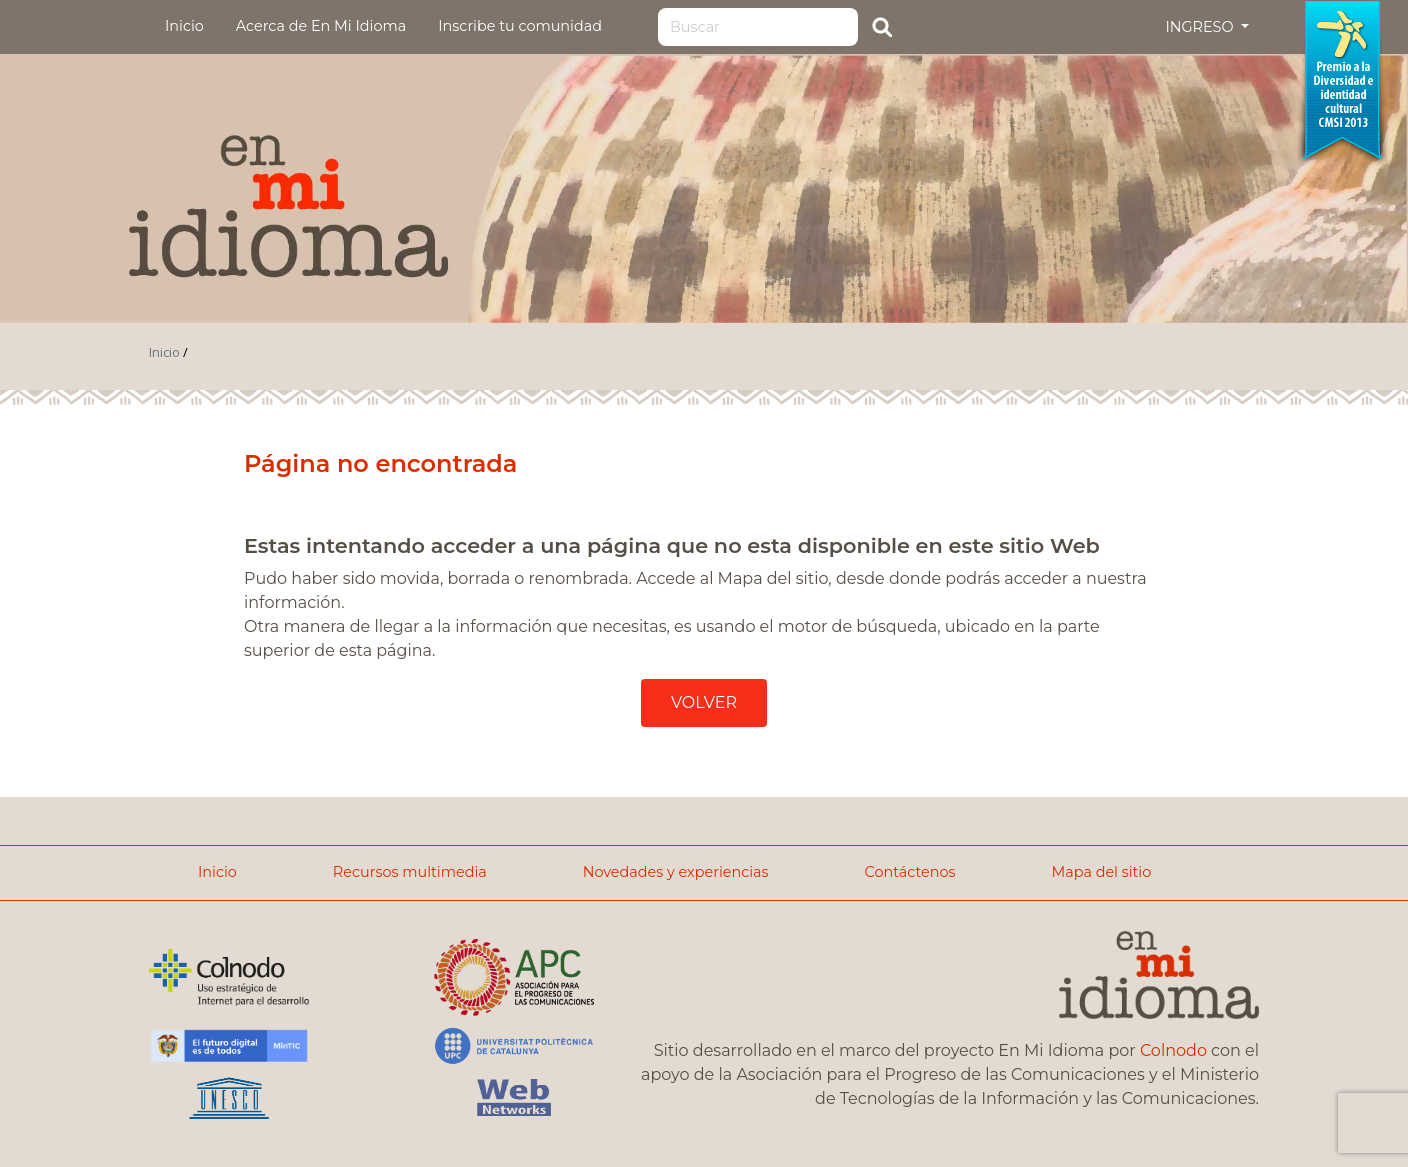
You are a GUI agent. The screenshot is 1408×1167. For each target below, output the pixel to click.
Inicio (184, 26)
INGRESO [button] (1201, 27)
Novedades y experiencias (676, 872)
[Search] (758, 27)
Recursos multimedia (410, 872)
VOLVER (704, 702)
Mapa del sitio (1101, 872)
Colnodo (1173, 1050)
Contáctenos (910, 872)
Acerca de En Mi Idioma (321, 26)
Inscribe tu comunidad (520, 26)
